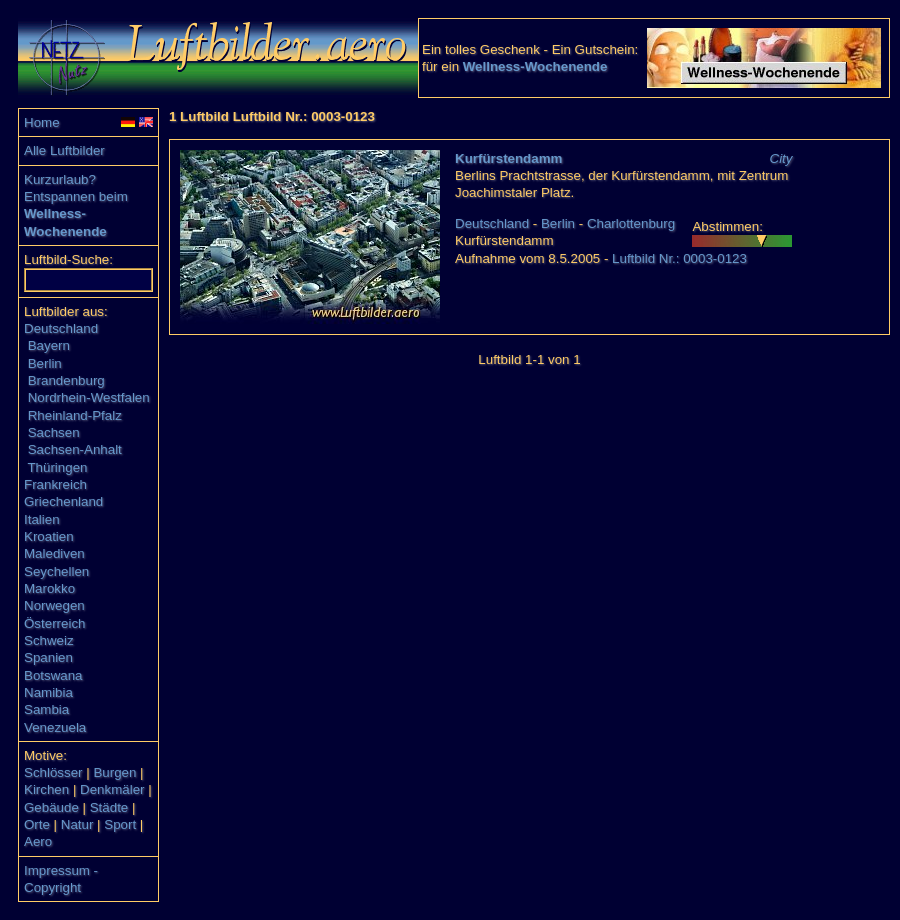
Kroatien (49, 536)
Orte (37, 824)
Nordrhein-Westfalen (89, 397)
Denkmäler (112, 789)
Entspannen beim (76, 196)
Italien (42, 519)
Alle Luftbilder (64, 150)
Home (42, 122)
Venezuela (55, 727)
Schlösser (53, 772)
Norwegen (54, 605)
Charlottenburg (631, 223)
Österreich (54, 623)
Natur (77, 824)
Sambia (46, 709)
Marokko (49, 588)
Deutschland (61, 328)
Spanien (48, 657)
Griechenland (63, 501)
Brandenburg (66, 380)
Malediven (54, 553)
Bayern (49, 345)
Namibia (48, 692)
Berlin (45, 363)
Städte (109, 807)
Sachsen (54, 432)
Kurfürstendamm (508, 158)
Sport (120, 824)
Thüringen (57, 467)
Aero (38, 841)
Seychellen (56, 571)
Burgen (114, 772)
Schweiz (49, 640)
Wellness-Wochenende (535, 66)
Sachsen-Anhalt (75, 449)
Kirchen (46, 789)
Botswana (53, 675)
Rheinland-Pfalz (75, 415)
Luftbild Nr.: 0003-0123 (679, 258)
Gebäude (51, 807)
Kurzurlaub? (60, 179)
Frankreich (55, 484)
